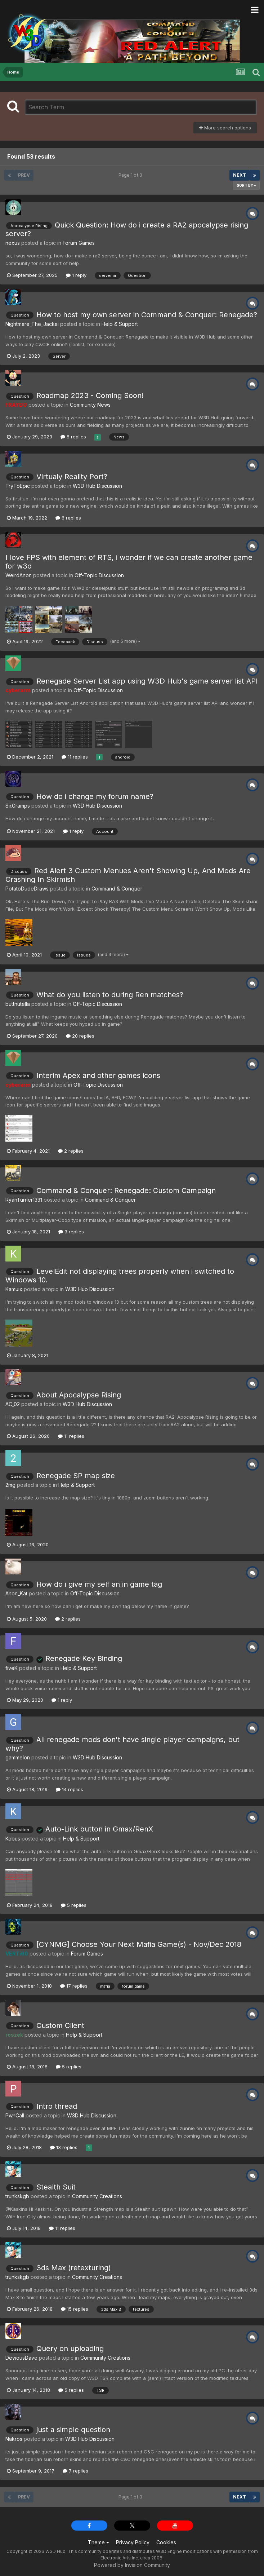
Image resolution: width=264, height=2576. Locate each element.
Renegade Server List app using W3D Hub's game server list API (147, 681)
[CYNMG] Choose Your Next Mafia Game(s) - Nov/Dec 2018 (138, 1944)
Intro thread (56, 2106)
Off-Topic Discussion (99, 575)
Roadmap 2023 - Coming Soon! (90, 395)
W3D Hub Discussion (97, 486)
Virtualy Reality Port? (71, 476)
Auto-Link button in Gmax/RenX (94, 1829)
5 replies (73, 1905)
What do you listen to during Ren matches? (109, 994)
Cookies (166, 2542)
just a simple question (73, 2429)
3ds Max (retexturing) (73, 2267)
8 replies (73, 436)
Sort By (246, 185)
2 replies (71, 1151)
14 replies (69, 1789)
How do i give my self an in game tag (99, 1584)
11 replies (75, 757)
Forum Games (79, 243)
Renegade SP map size (75, 1475)
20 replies (80, 1036)
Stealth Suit (56, 2187)
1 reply (76, 275)
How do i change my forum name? (94, 796)
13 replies (63, 2147)
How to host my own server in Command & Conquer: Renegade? (146, 314)
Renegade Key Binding (79, 1658)
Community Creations (97, 2196)
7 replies (75, 2471)
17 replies (74, 1986)
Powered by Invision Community (132, 2565)
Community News (90, 405)
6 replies (68, 518)
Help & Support (120, 324)
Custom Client (60, 2025)
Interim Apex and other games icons (98, 1075)
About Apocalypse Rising (78, 1395)
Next (239, 175)
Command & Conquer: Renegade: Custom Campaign (126, 1190)
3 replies (71, 1231)
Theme (98, 2542)
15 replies (74, 2309)
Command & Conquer (116, 888)
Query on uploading (70, 2348)
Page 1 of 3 (131, 175)
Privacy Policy (132, 2542)
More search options (225, 128)
